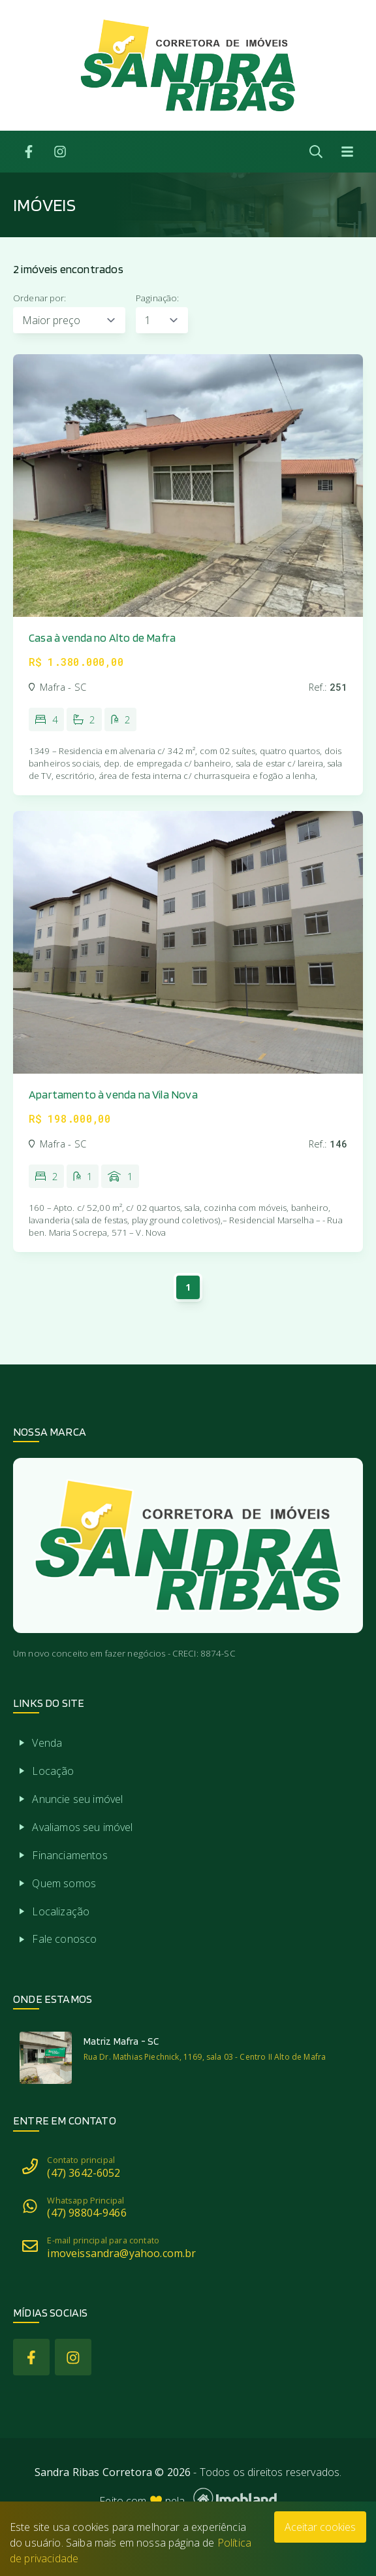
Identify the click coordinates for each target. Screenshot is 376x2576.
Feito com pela (188, 2498)
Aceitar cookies (320, 2527)
